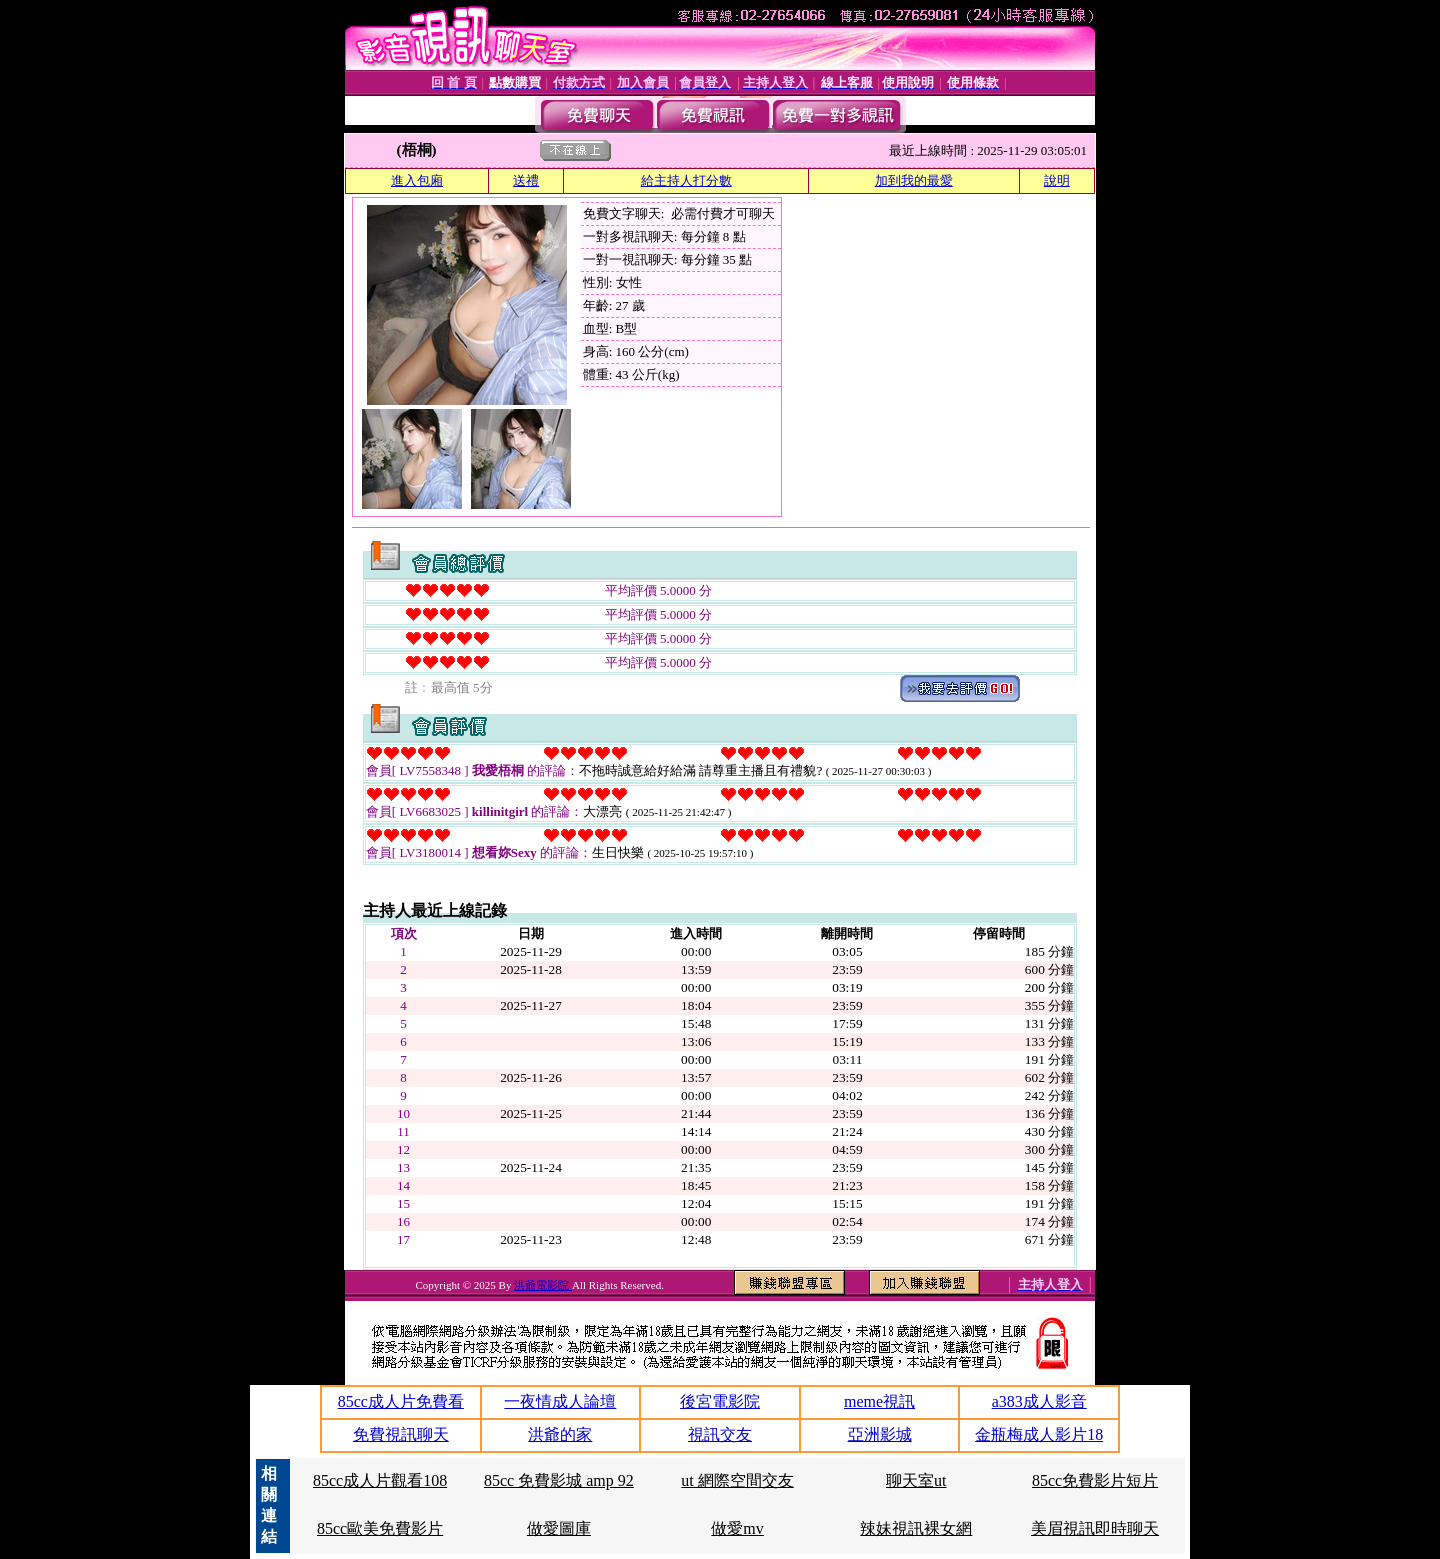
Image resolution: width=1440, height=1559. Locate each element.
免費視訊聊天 (401, 1434)
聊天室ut (916, 1480)
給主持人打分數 (686, 180)
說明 (1057, 180)
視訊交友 (720, 1434)
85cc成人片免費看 (401, 1401)
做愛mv (737, 1528)
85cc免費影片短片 (1095, 1480)
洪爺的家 (560, 1434)
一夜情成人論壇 (560, 1401)
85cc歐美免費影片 (380, 1528)
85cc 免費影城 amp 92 (559, 1480)
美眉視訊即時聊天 (1095, 1528)
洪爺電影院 (543, 1285)
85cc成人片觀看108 (380, 1480)
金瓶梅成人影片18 (1039, 1434)
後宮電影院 (720, 1401)
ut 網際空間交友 (737, 1480)
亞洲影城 (880, 1434)
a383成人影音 (1039, 1401)
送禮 (526, 180)
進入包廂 (417, 180)
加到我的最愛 (914, 180)
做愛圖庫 (559, 1528)
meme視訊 (879, 1401)
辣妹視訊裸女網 (916, 1528)
